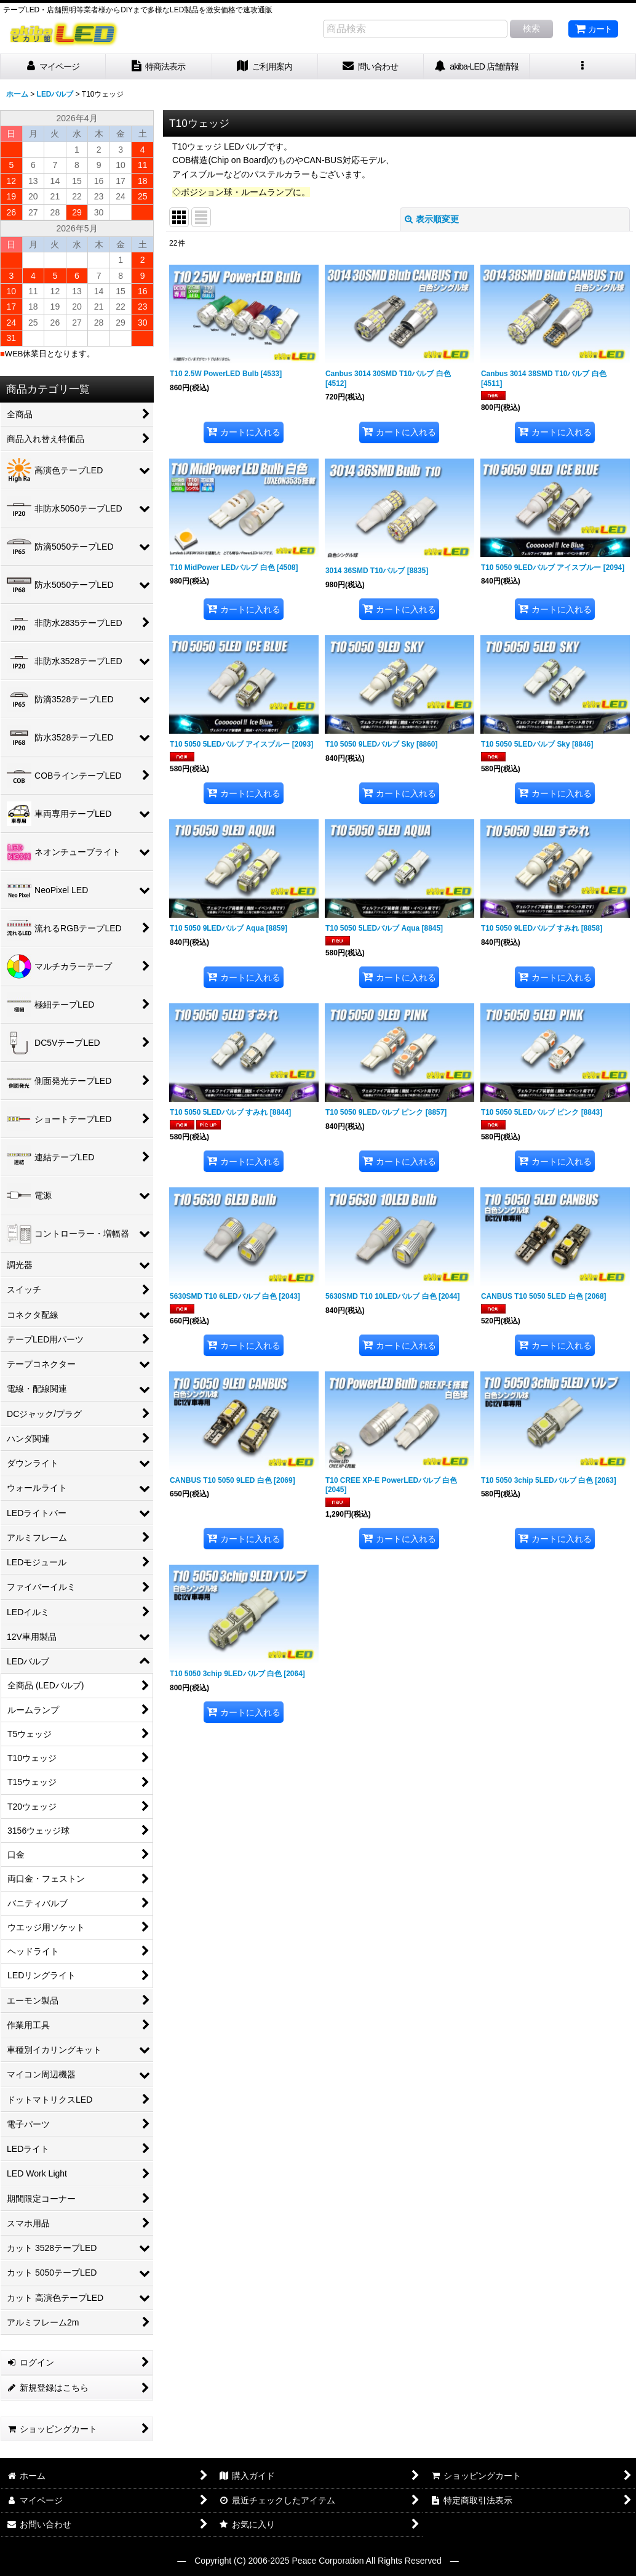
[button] (582, 66)
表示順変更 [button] (432, 219)
